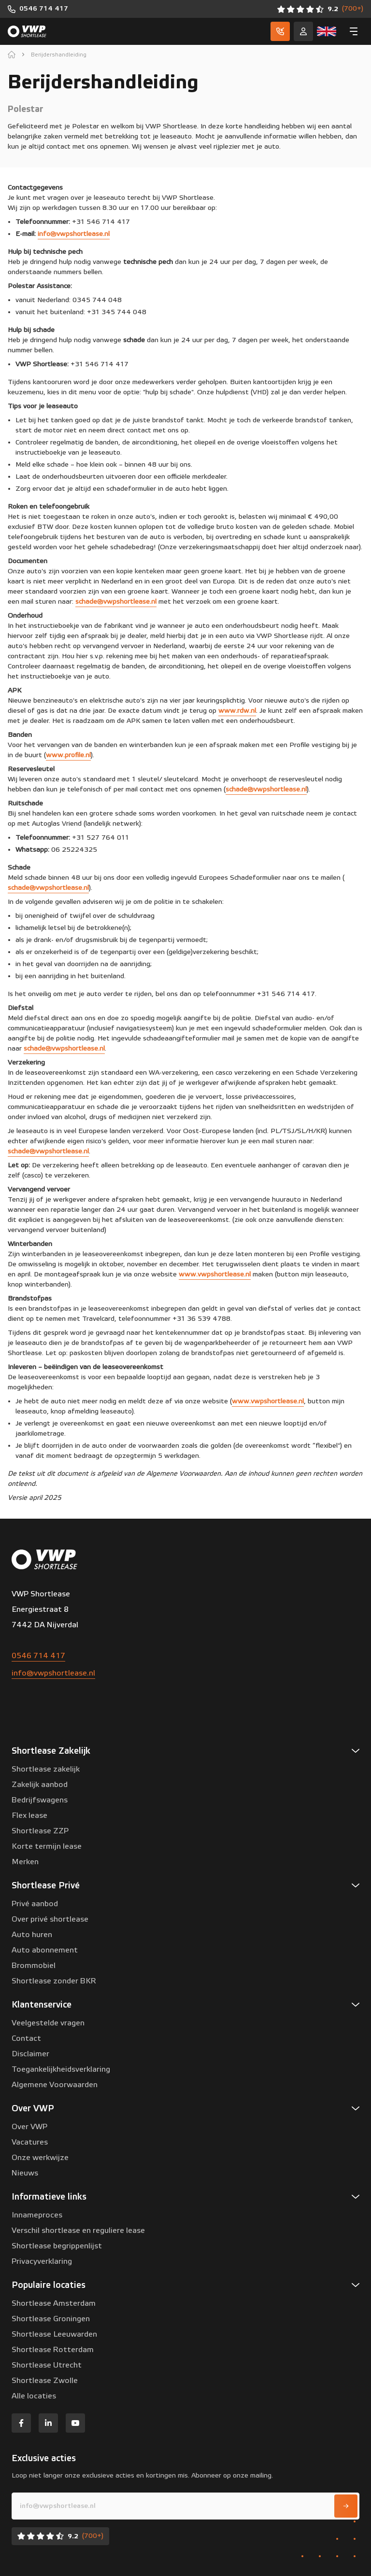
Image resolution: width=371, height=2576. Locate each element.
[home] (11, 54)
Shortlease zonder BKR (54, 1981)
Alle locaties (34, 2396)
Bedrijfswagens (40, 1800)
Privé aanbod (35, 1903)
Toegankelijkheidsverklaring (61, 2069)
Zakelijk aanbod (40, 1784)
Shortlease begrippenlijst (57, 2246)
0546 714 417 (38, 1655)
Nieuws (25, 2173)
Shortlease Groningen (51, 2318)
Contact (26, 2038)
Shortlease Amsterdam (54, 2303)
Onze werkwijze (40, 2157)
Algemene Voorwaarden (55, 2084)
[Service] (303, 31)
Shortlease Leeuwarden (54, 2334)
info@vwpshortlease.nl (53, 1673)
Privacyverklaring (42, 2261)
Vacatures (30, 2142)
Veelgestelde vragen (48, 2023)
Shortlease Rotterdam (53, 2349)
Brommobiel (34, 1965)
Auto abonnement (45, 1950)
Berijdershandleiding (58, 54)
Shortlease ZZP (40, 1831)
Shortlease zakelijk (46, 1769)
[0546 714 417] (38, 9)
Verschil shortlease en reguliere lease (78, 2230)
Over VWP (29, 2126)
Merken (25, 1861)
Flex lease (29, 1815)
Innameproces (37, 2215)
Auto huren (32, 1934)
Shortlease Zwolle (45, 2380)
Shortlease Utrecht (47, 2365)
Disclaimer (30, 2054)
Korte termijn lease (47, 1846)
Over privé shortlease (50, 1919)
